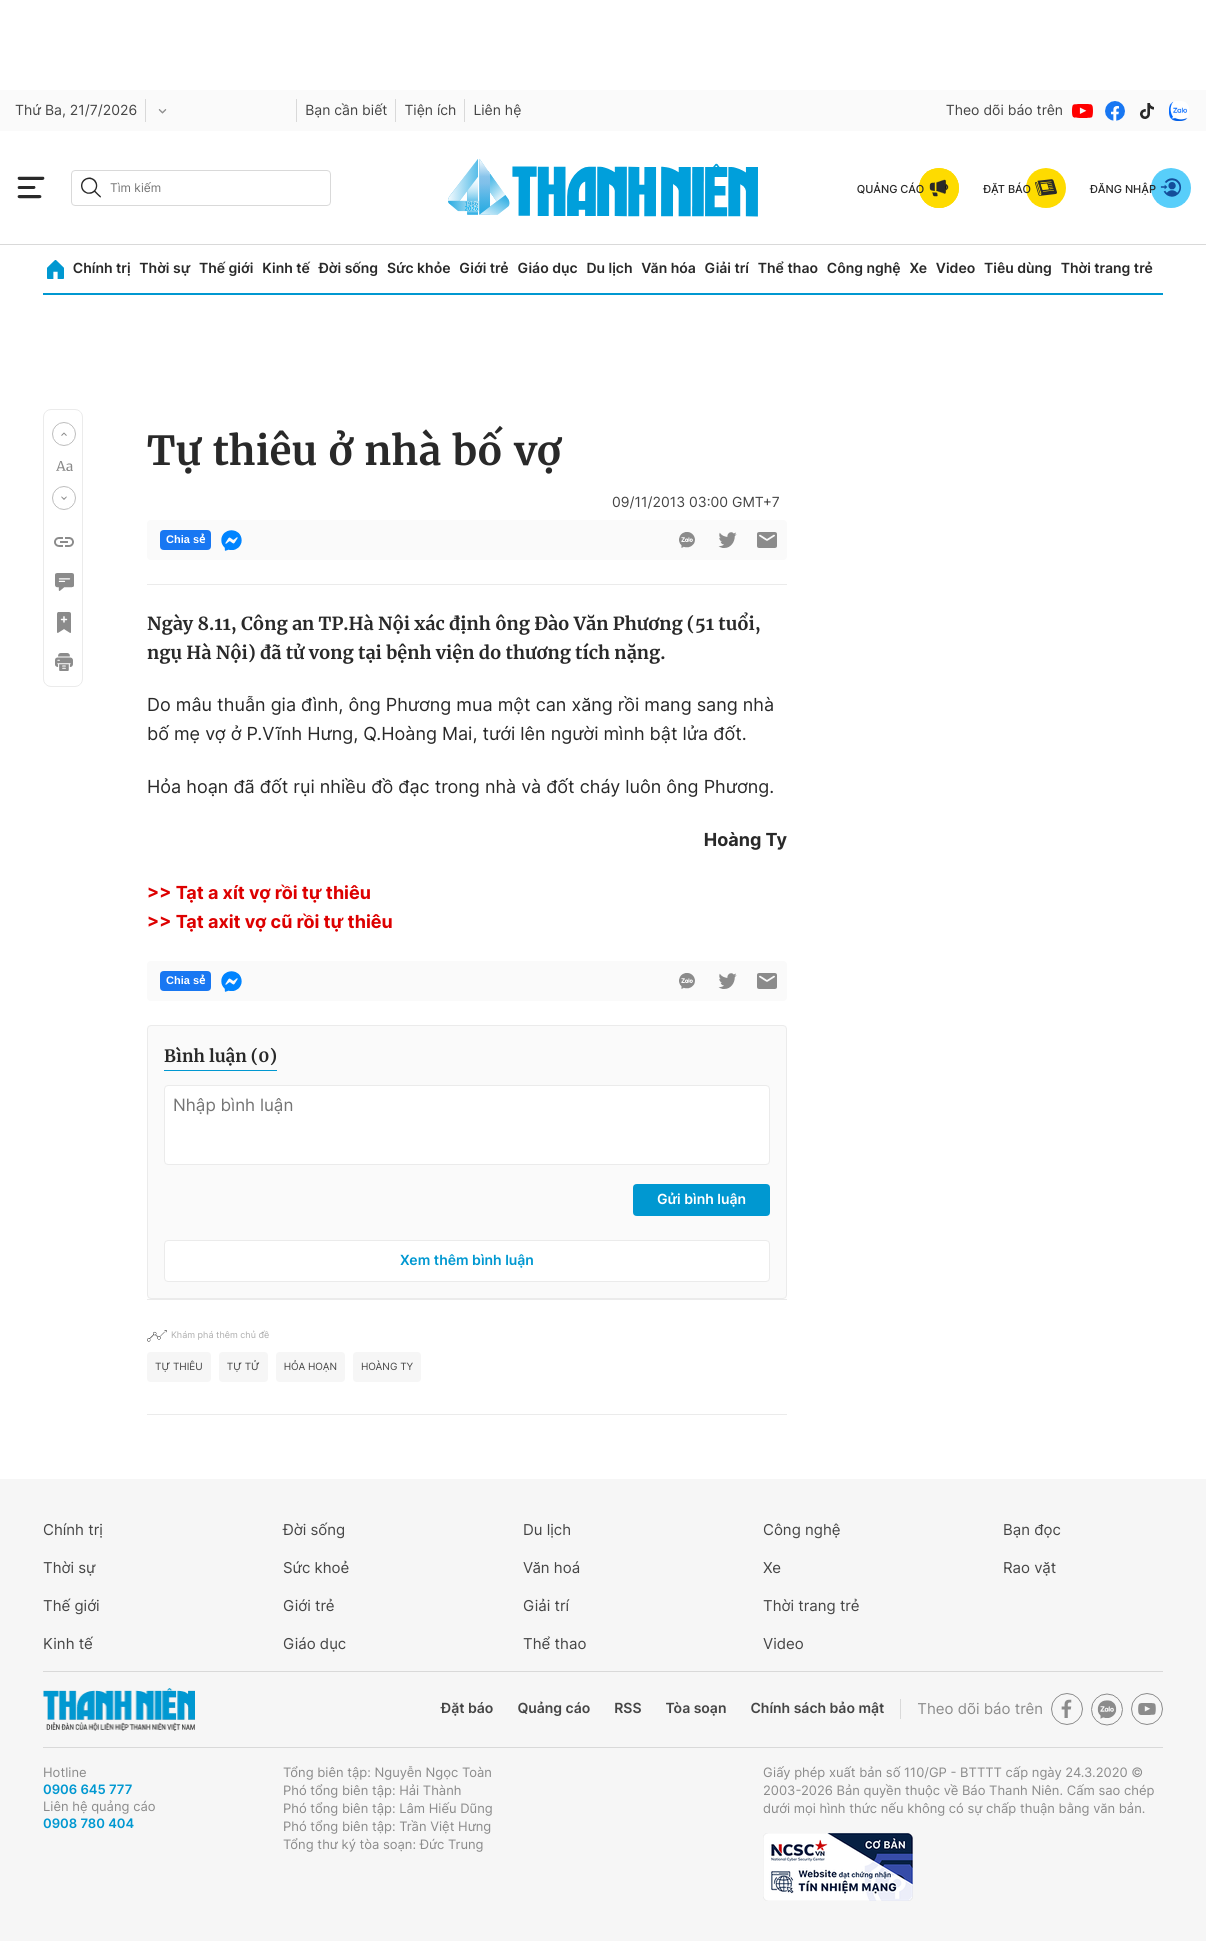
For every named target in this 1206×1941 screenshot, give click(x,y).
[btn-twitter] (727, 540)
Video (955, 268)
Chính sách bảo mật (817, 1708)
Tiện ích (430, 110)
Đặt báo (467, 1708)
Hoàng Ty (387, 1367)
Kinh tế (286, 268)
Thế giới (226, 268)
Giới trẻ (483, 268)
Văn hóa (668, 268)
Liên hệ (497, 110)
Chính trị (102, 268)
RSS (627, 1708)
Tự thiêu (179, 1367)
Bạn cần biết (346, 110)
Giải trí (727, 268)
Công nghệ (864, 268)
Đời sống (348, 268)
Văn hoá (551, 1567)
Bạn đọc (1032, 1529)
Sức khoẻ (316, 1567)
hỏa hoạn (310, 1367)
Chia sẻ (185, 540)
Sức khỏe (419, 268)
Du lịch (609, 268)
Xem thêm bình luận (467, 1260)
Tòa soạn (696, 1708)
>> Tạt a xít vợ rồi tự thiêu (259, 893)
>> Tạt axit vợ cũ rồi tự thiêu (270, 922)
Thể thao (788, 268)
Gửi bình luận (701, 1199)
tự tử (243, 1367)
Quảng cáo (553, 1708)
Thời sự (164, 268)
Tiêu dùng (1018, 268)
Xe (918, 268)
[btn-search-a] (91, 187)
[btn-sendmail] (767, 540)
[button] (64, 434)
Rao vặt (1029, 1567)
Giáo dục (547, 268)
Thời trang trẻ (1107, 268)
